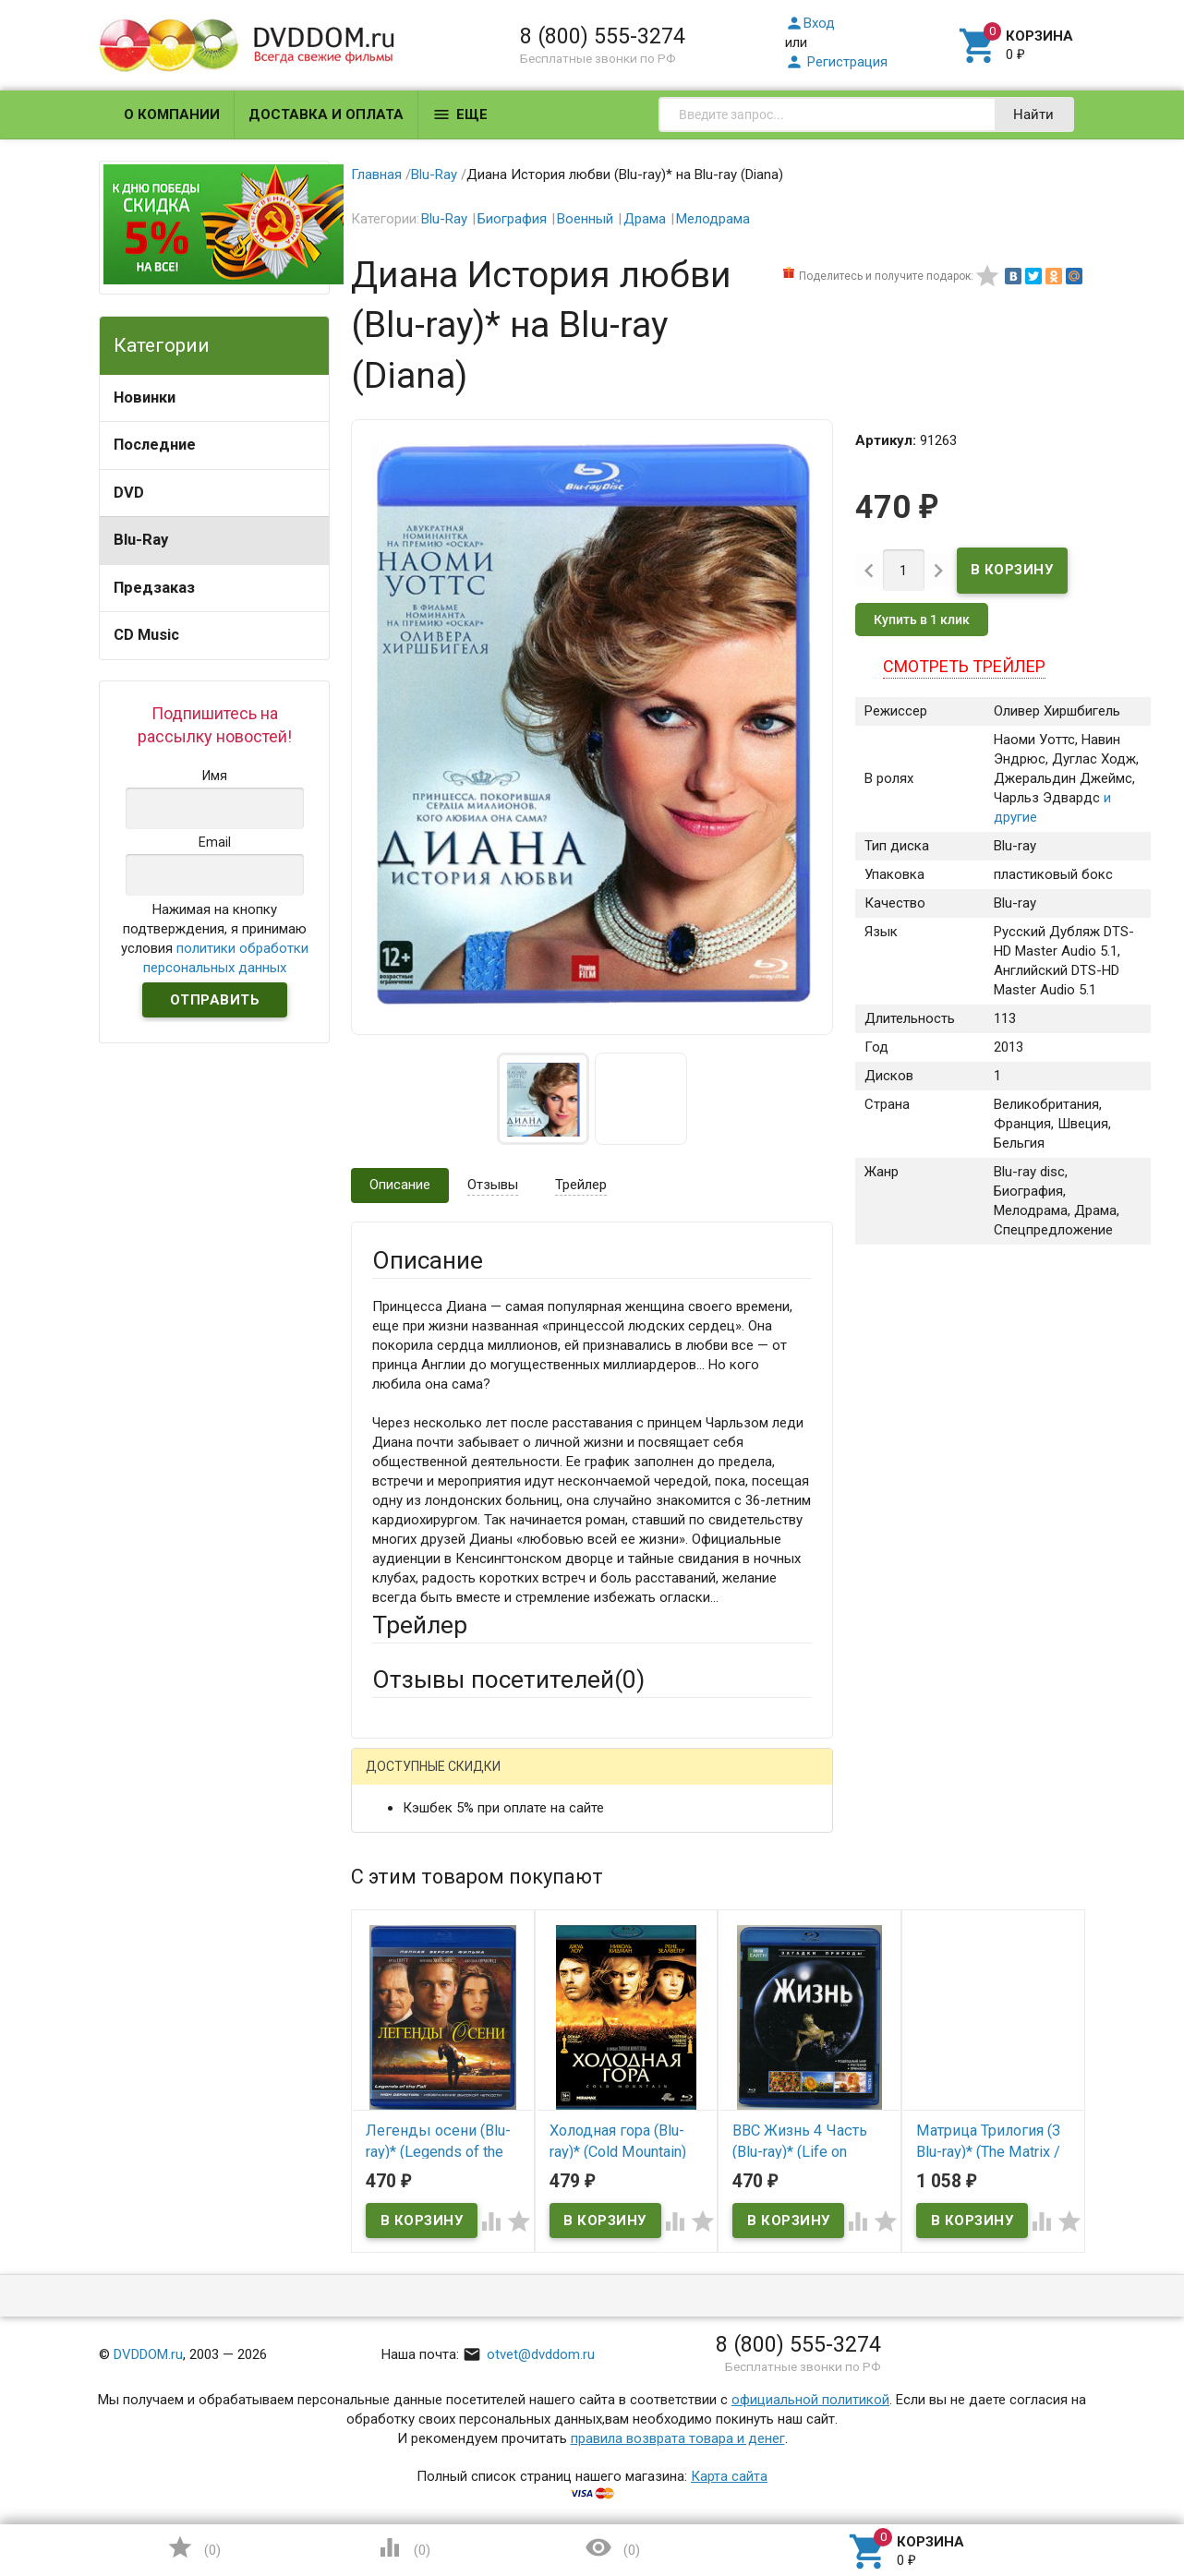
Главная (376, 174)
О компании (172, 114)
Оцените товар (418, 2016)
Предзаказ (154, 587)
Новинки (144, 397)
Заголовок (406, 1965)
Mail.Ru (490, 1780)
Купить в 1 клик (922, 619)
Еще (460, 114)
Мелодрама (713, 219)
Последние (155, 444)
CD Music (146, 635)
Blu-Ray (141, 539)
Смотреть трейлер (964, 666)
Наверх (1107, 2486)
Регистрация (836, 62)
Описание (399, 1184)
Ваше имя (402, 1844)
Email (388, 1895)
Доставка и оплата (326, 114)
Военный (585, 219)
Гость (396, 1778)
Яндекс (717, 1780)
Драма (644, 219)
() (194, 2547)
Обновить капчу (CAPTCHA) (606, 2326)
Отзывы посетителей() (508, 1679)
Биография (512, 219)
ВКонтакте (602, 1780)
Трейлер (581, 1184)
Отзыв (392, 2048)
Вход (810, 23)
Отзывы (492, 1184)
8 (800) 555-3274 (602, 36)
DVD (129, 492)
